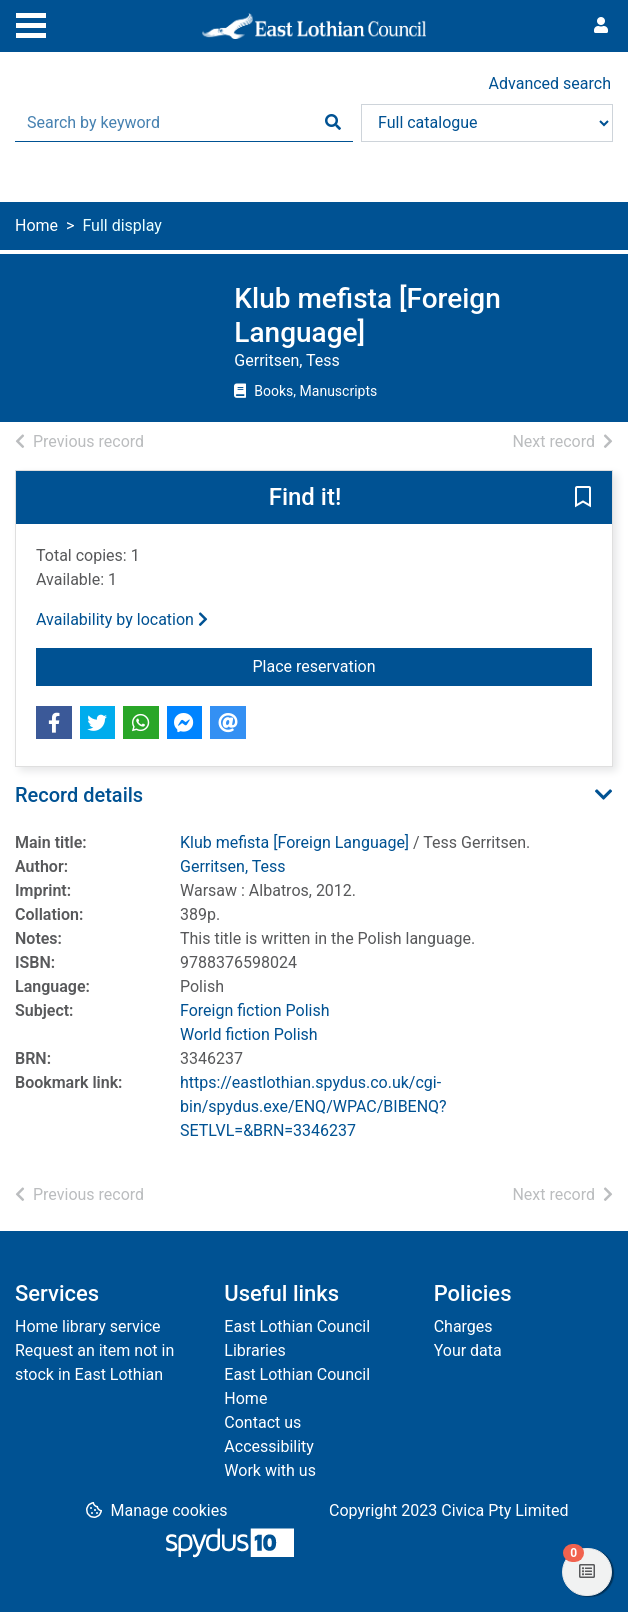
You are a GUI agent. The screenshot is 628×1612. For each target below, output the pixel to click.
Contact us (262, 1422)
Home (36, 225)
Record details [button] (79, 795)
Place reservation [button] (423, 665)
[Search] (333, 123)
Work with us (270, 1470)
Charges (463, 1326)
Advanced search (550, 83)
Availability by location (122, 619)
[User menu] (601, 26)
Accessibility (269, 1446)
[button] (583, 499)
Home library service (88, 1326)
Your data (468, 1350)
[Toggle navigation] (31, 23)
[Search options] (487, 123)
